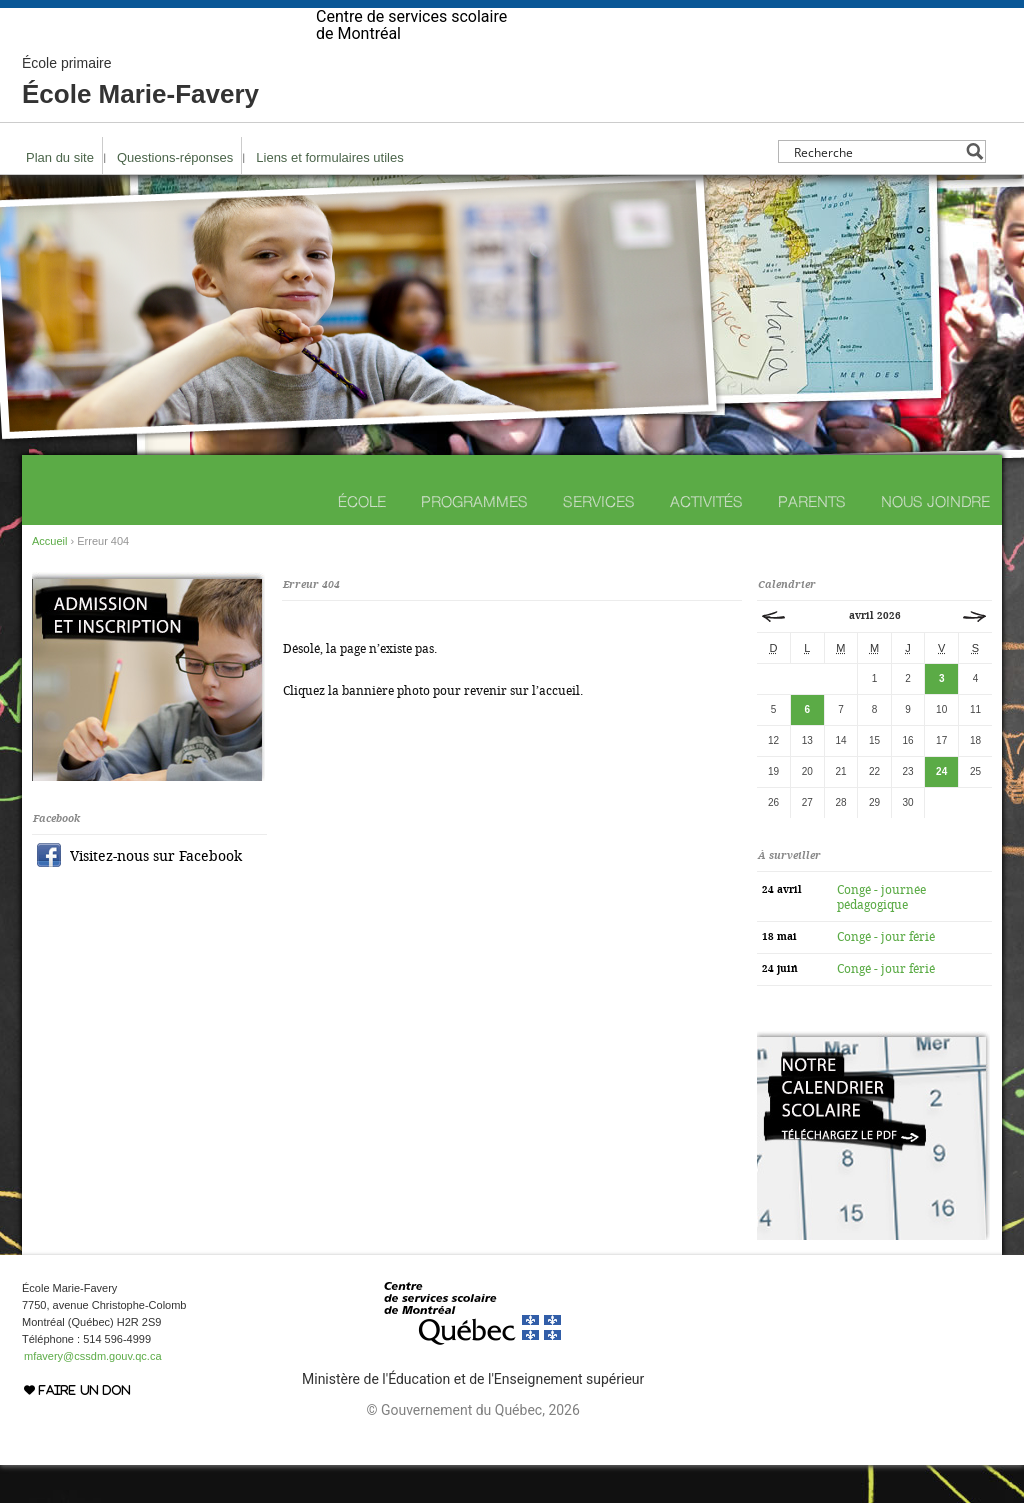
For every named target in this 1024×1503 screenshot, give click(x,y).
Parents (812, 539)
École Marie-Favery (140, 120)
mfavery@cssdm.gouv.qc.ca (93, 1394)
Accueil (49, 579)
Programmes (474, 539)
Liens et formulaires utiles (329, 195)
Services (599, 539)
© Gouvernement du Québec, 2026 (472, 1448)
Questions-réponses (175, 195)
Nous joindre (935, 539)
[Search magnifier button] (974, 189)
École (362, 539)
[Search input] (876, 189)
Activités (706, 539)
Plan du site (60, 195)
